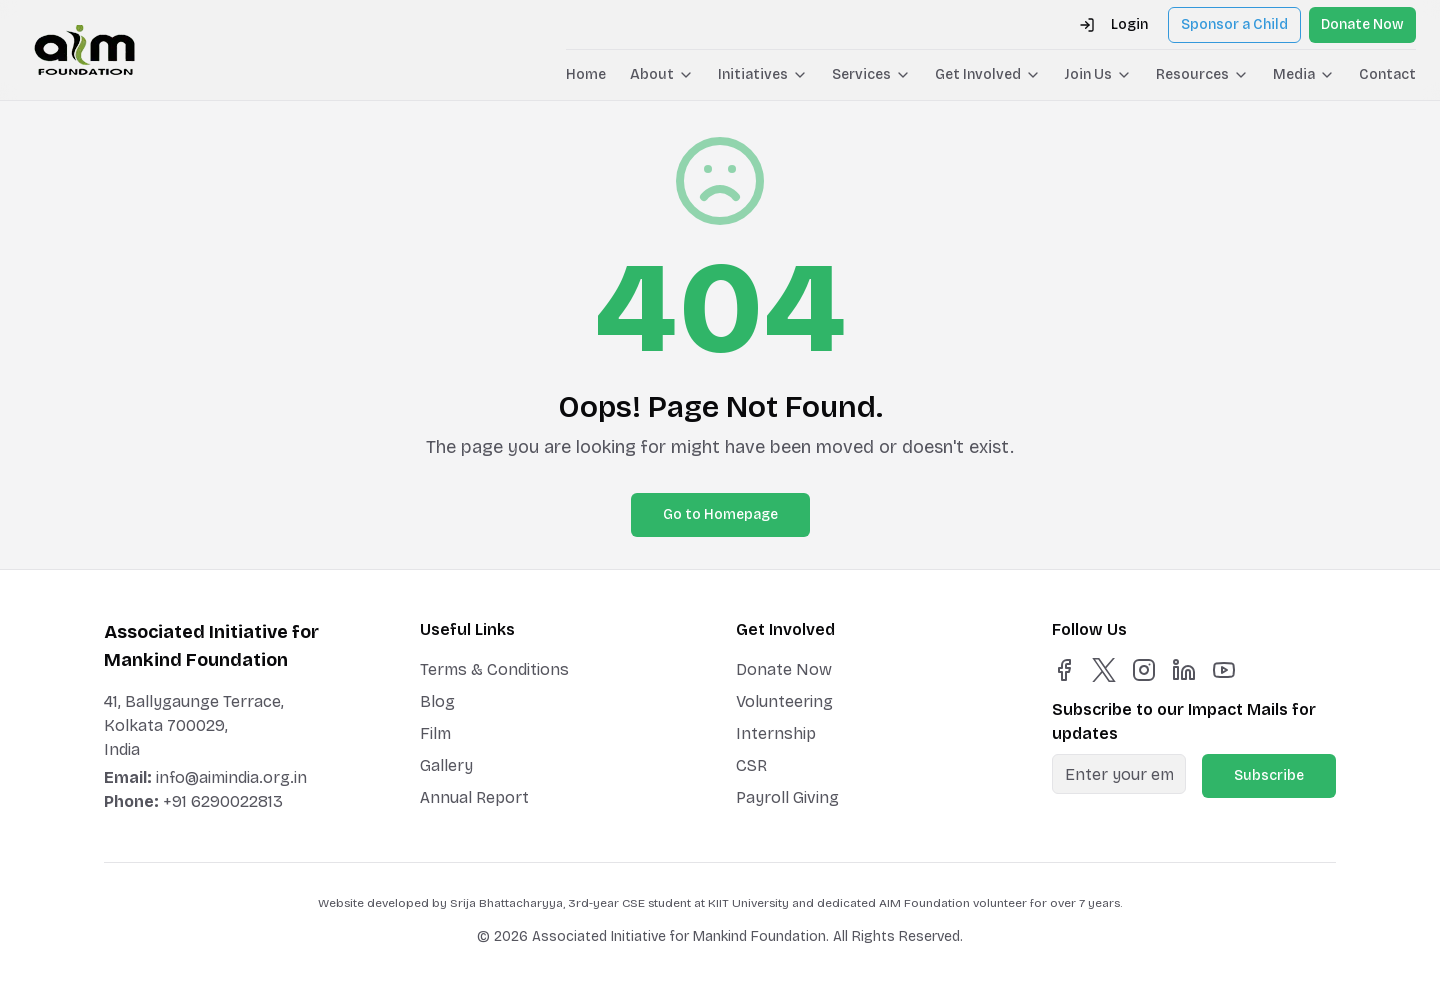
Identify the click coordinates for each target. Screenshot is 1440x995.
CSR (751, 765)
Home (586, 74)
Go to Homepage (720, 514)
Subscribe (1269, 775)
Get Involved (988, 74)
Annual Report (474, 797)
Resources (1202, 74)
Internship (776, 733)
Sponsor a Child (1234, 24)
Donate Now (1362, 24)
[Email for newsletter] (1119, 774)
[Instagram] (1144, 670)
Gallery (446, 765)
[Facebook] (1064, 670)
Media (1304, 74)
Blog (437, 701)
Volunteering (784, 701)
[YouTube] (1224, 670)
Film (435, 733)
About (662, 74)
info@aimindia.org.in (231, 777)
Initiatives (763, 74)
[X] (1104, 670)
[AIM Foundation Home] (84, 50)
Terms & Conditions (494, 669)
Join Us (1098, 74)
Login (1113, 24)
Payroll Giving (787, 797)
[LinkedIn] (1184, 670)
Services (871, 74)
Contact (1387, 74)
